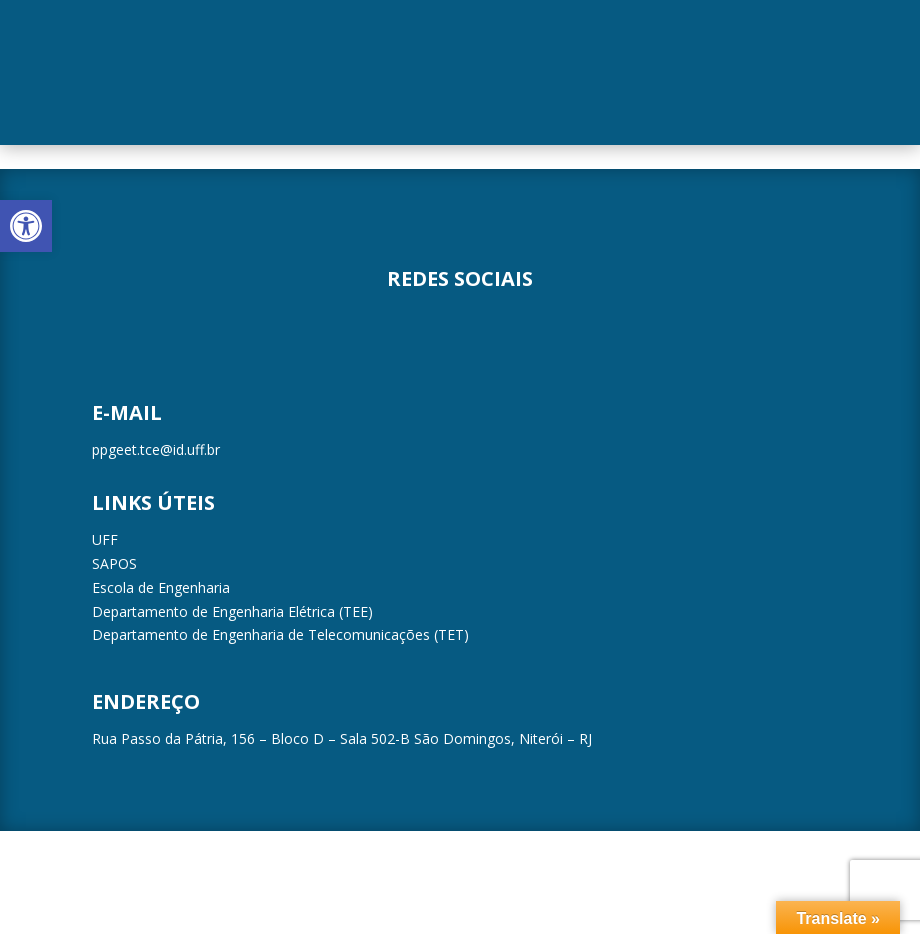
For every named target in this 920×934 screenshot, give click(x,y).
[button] (26, 226)
